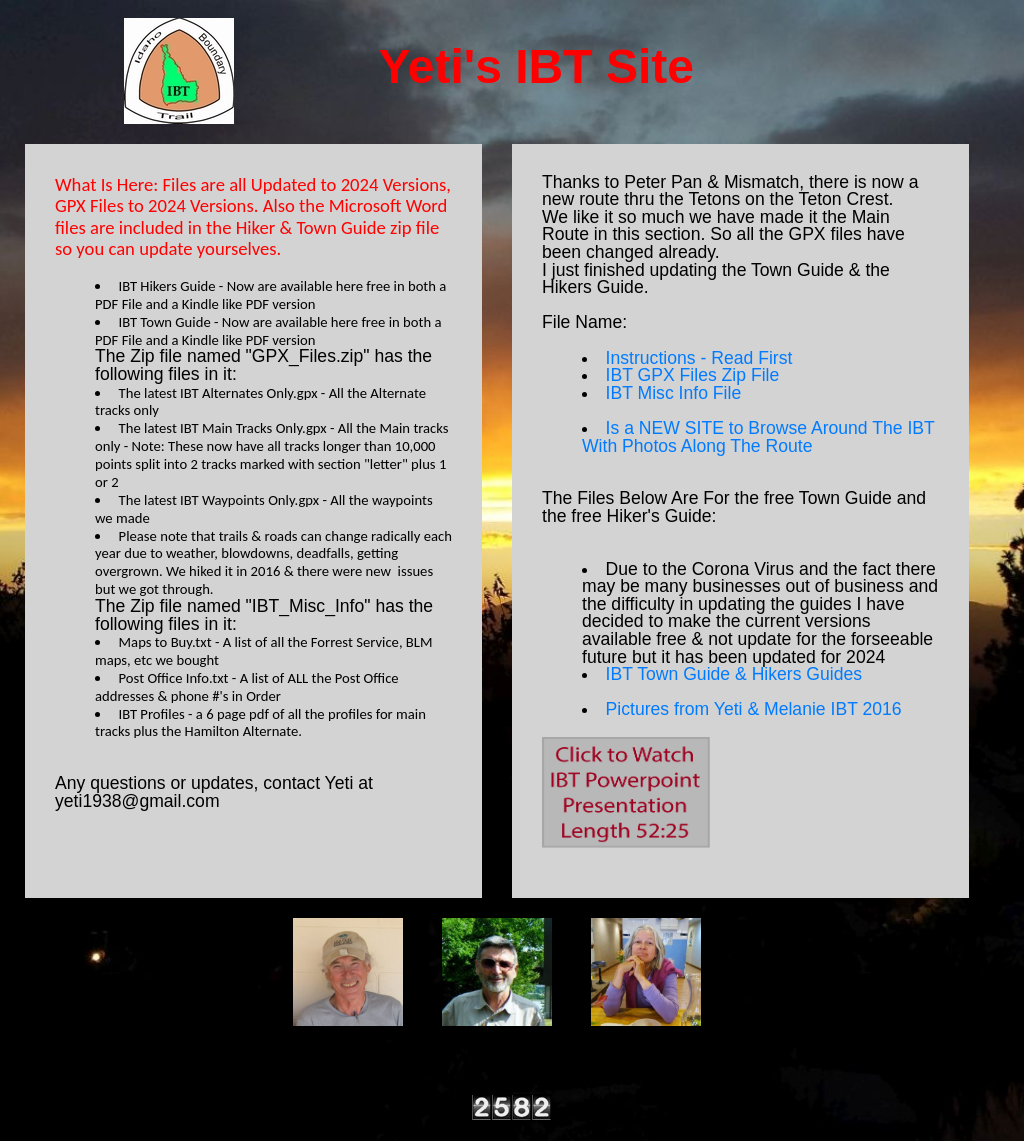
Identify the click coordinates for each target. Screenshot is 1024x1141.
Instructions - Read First (699, 358)
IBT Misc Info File (674, 393)
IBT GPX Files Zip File (693, 375)
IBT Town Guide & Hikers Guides (734, 674)
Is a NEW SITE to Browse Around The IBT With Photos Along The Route (758, 437)
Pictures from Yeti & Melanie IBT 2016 (754, 709)
